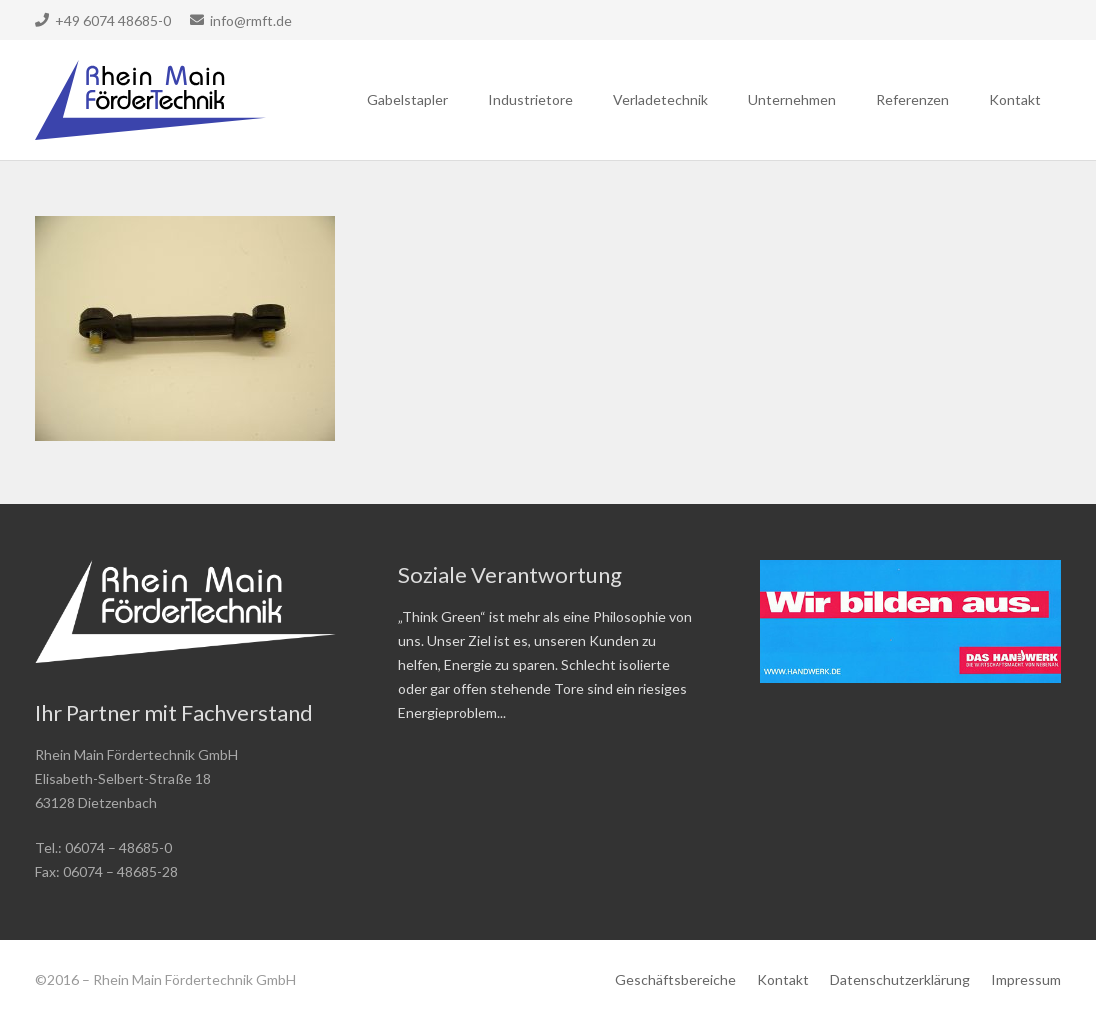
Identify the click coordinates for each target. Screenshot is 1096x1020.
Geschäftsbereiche (675, 979)
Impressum (1026, 979)
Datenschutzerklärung (900, 979)
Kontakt (783, 979)
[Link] (150, 100)
